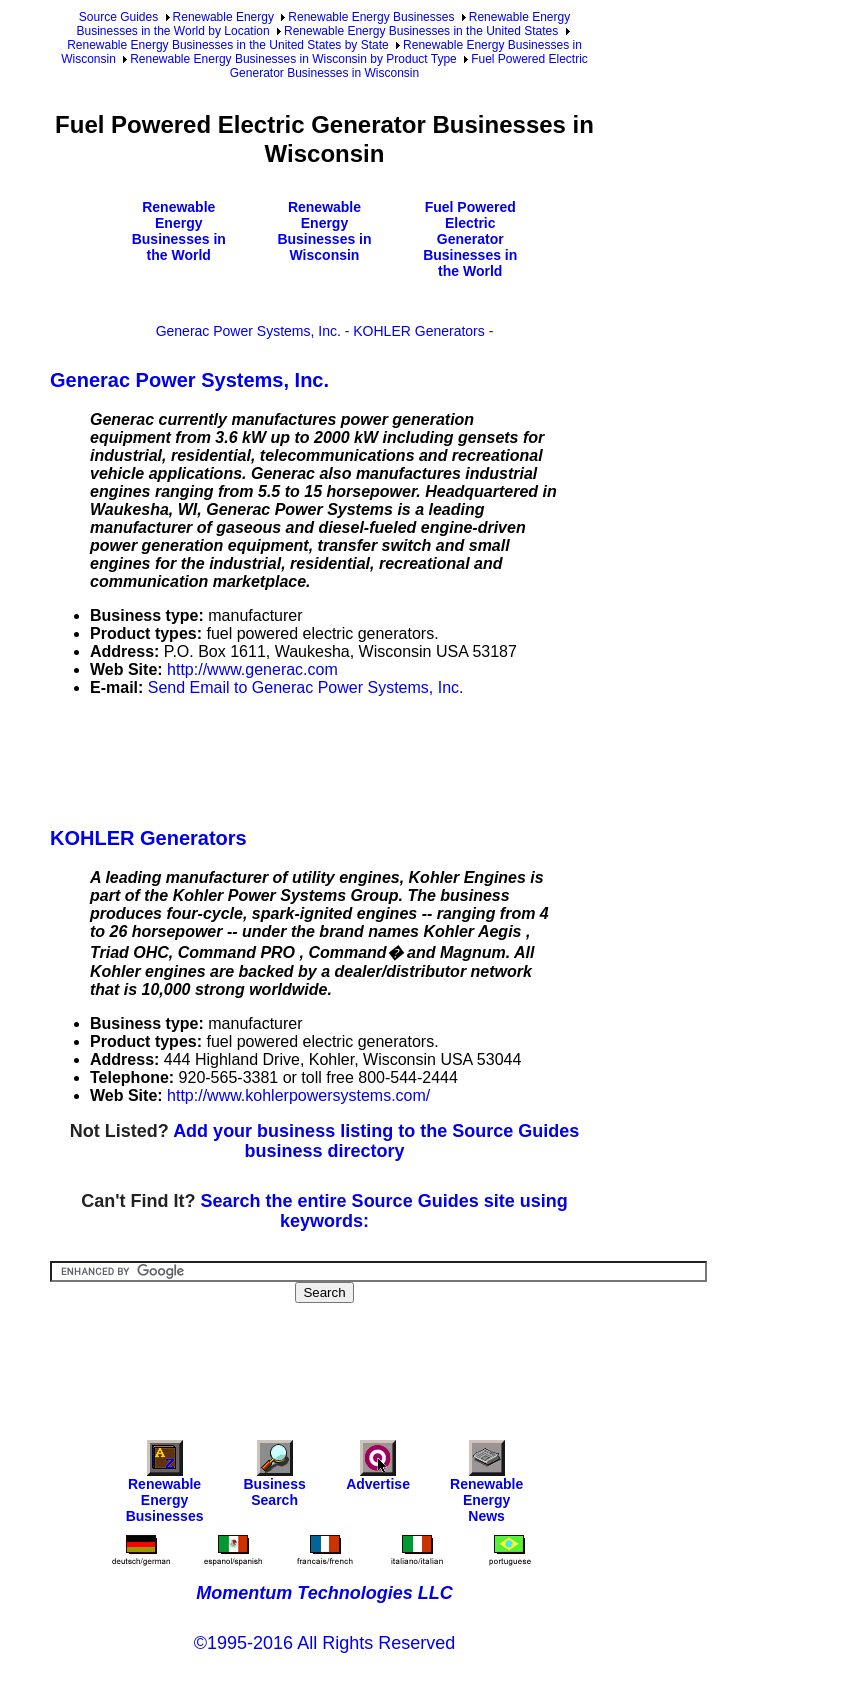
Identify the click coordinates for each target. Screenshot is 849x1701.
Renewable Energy (223, 17)
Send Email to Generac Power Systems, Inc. (306, 687)
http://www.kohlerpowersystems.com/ (298, 1095)
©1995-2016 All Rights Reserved (324, 1643)
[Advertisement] (414, 758)
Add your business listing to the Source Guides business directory (376, 1141)
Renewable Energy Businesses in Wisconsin (324, 231)
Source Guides (118, 17)
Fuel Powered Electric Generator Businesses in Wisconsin (409, 66)
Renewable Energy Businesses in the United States (421, 31)
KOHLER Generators (419, 331)
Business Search (274, 1478)
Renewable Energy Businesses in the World (179, 231)
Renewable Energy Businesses (371, 17)
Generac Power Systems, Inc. (248, 331)
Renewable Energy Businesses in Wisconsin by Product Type (293, 59)
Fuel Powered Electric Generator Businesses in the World (470, 239)
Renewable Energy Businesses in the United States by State (228, 45)
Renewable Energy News (486, 1486)
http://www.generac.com (252, 669)
